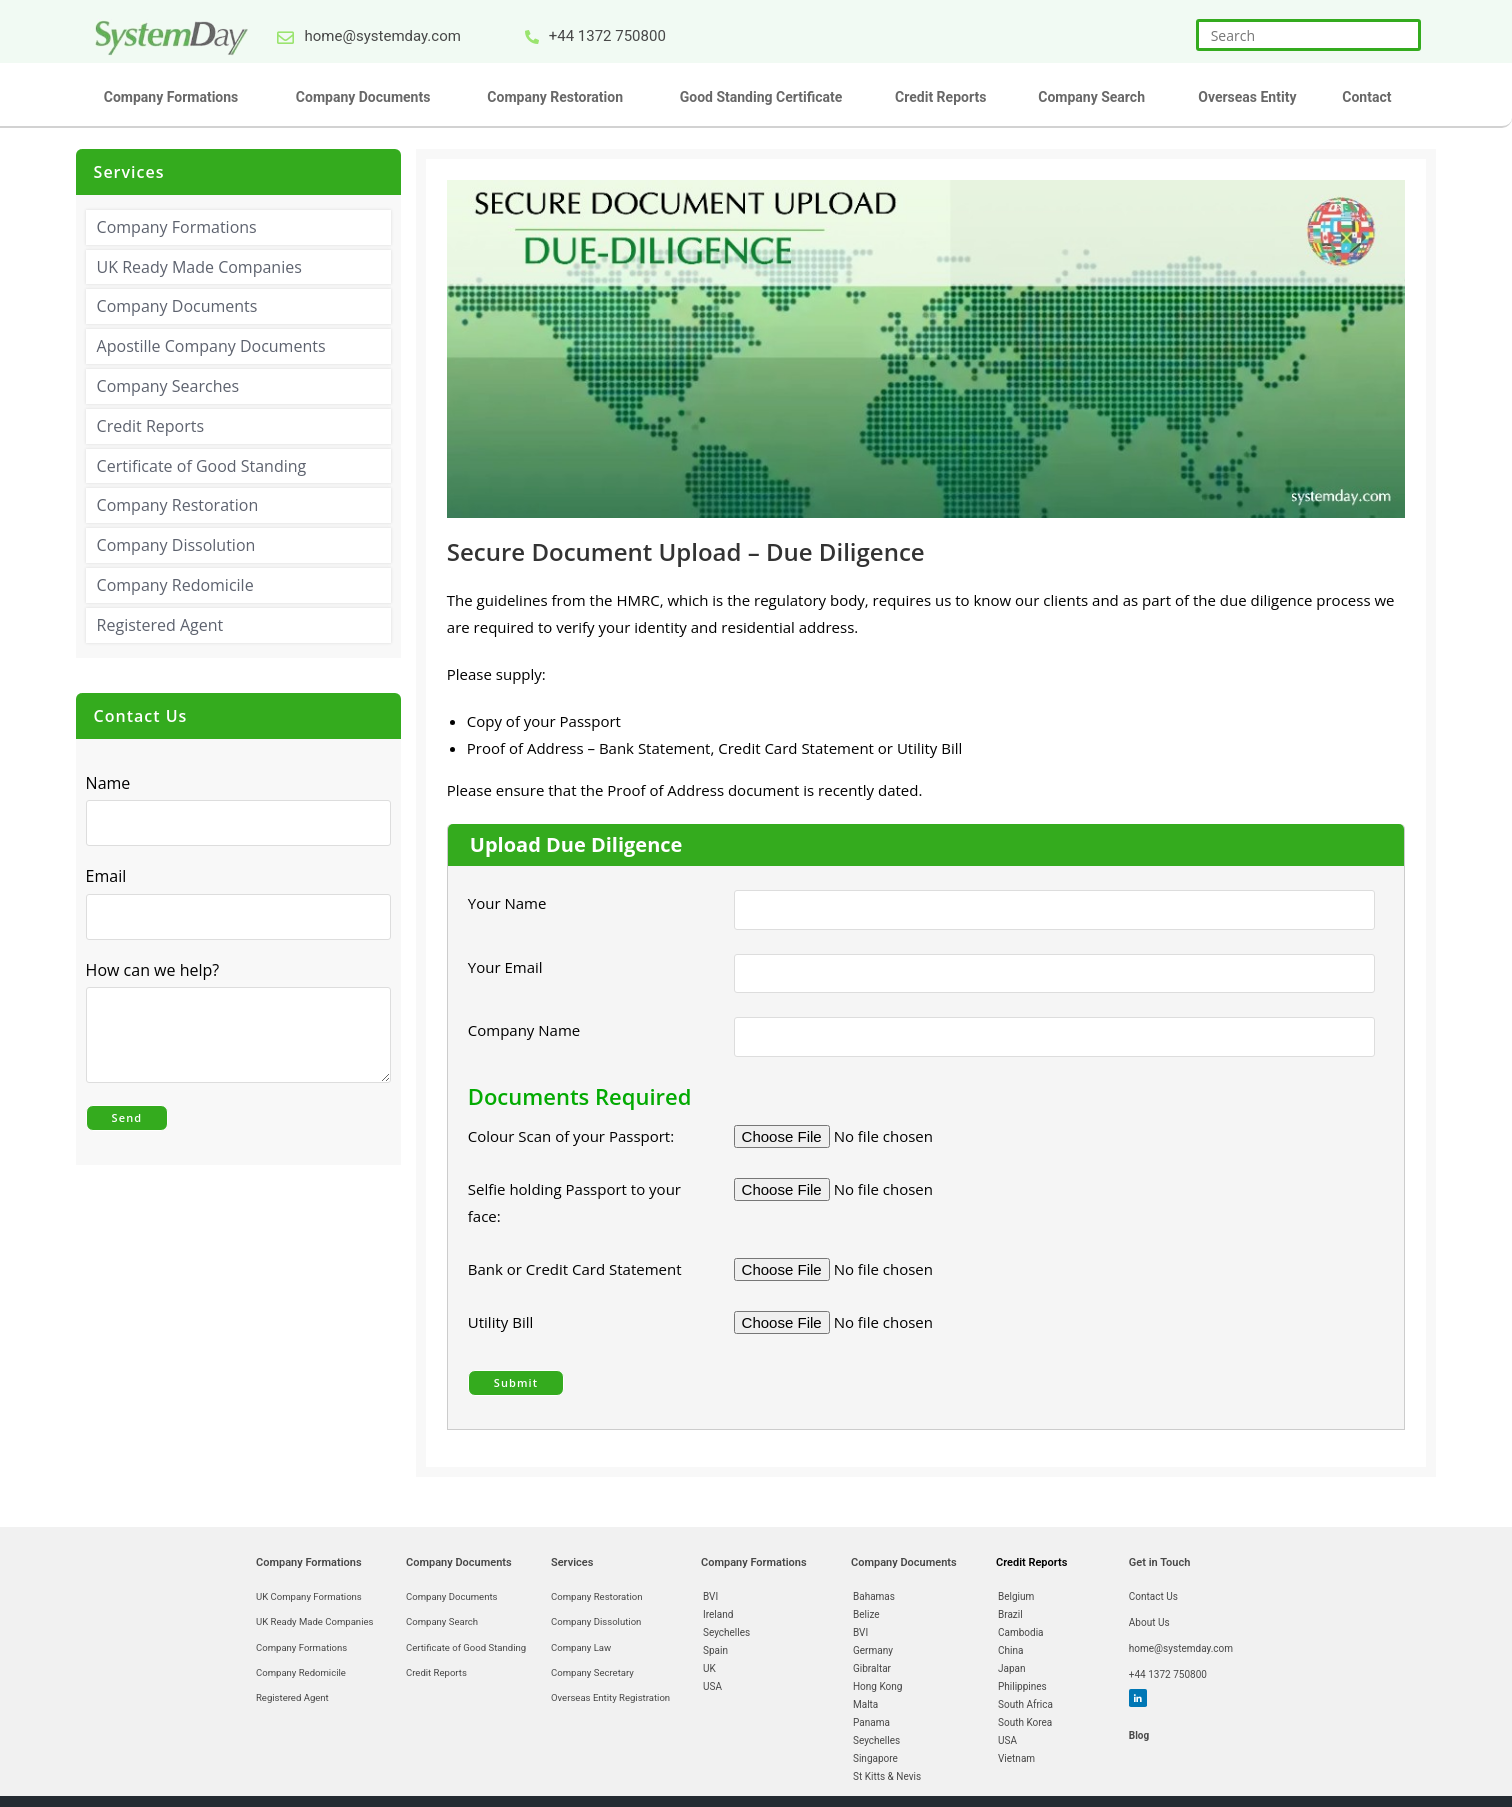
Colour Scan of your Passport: (571, 1134)
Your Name (507, 902)
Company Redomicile (175, 584)
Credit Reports (150, 425)
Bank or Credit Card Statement (575, 1267)
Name (108, 782)
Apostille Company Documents (211, 346)
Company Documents (177, 306)
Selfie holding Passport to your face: (574, 1200)
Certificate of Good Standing (202, 465)
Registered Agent (160, 624)
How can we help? (158, 969)
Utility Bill (500, 1320)
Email (111, 876)
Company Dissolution (176, 545)
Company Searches (168, 385)
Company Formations (177, 226)
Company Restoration (178, 505)
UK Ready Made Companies (199, 266)
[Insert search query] (1308, 35)
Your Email (513, 965)
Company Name (524, 1028)
